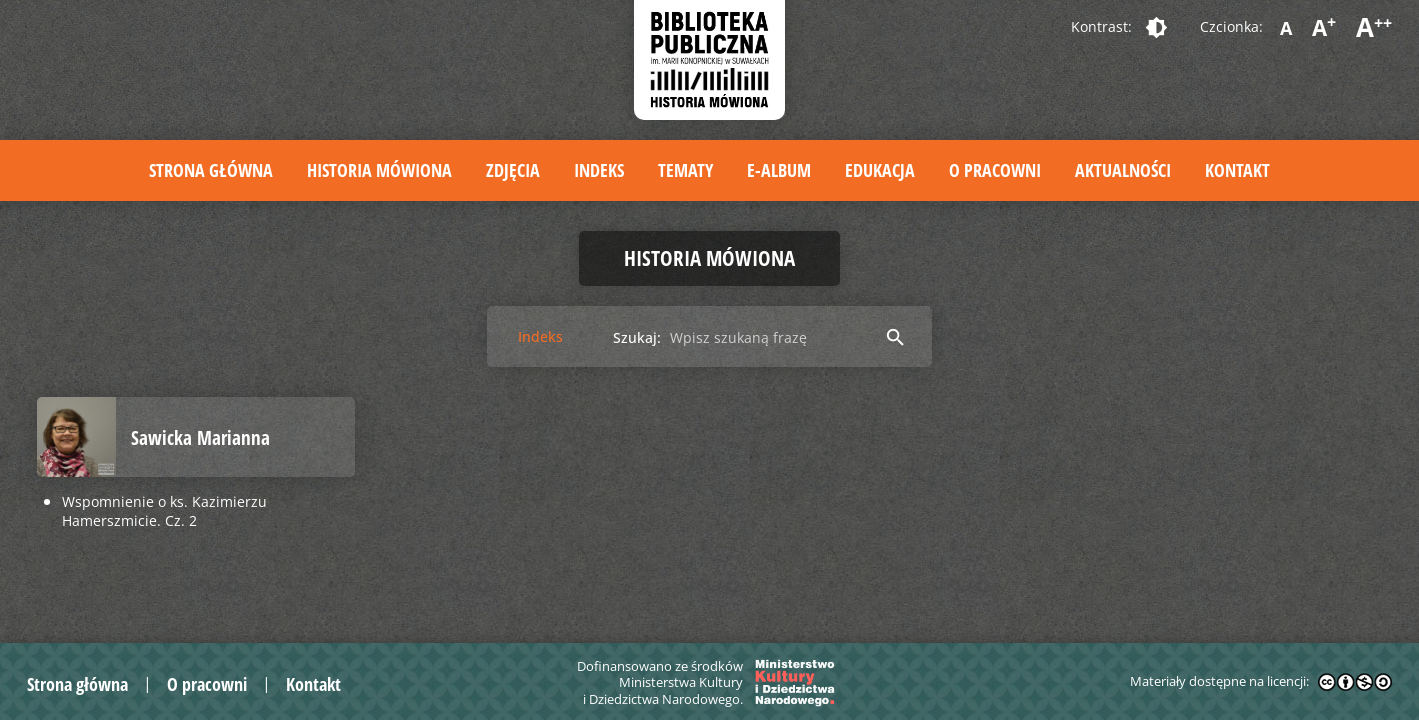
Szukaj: (637, 337)
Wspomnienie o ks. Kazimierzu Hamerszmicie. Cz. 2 (164, 511)
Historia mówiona (379, 170)
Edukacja (880, 170)
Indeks (599, 170)
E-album (779, 170)
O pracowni (995, 170)
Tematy (685, 170)
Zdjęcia (513, 170)
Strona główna (211, 170)
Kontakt (1237, 170)
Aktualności (1123, 170)
